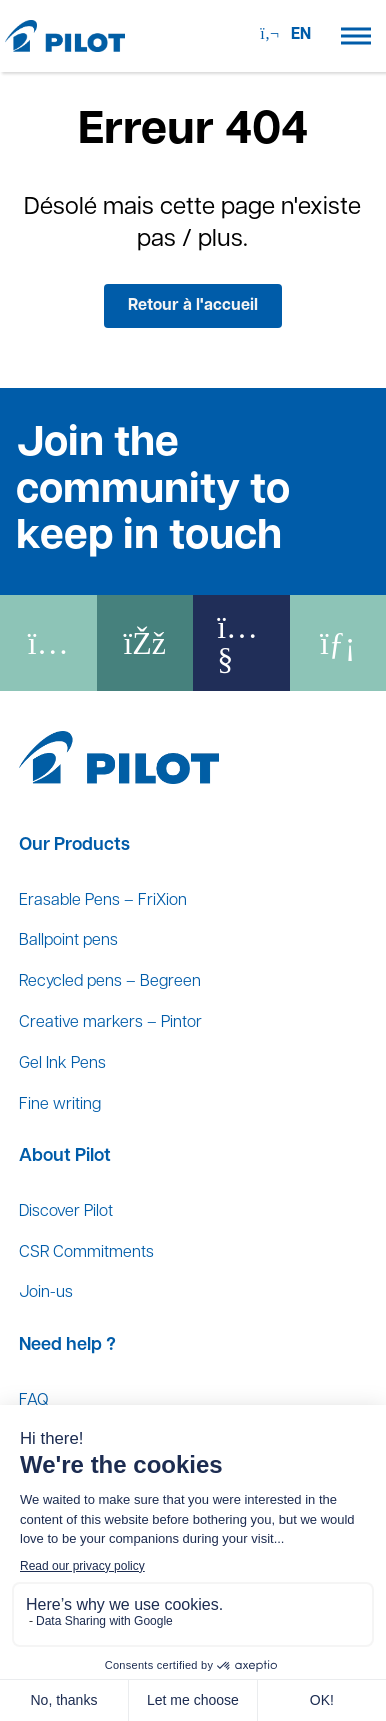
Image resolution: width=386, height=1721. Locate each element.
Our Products (74, 845)
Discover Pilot (66, 1212)
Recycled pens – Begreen (110, 982)
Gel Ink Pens (62, 1064)
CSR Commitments (86, 1253)
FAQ (33, 1401)
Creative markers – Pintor (110, 1023)
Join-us (46, 1293)
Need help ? (67, 1345)
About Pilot (65, 1156)
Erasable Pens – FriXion (103, 901)
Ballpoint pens (68, 941)
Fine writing (60, 1105)
